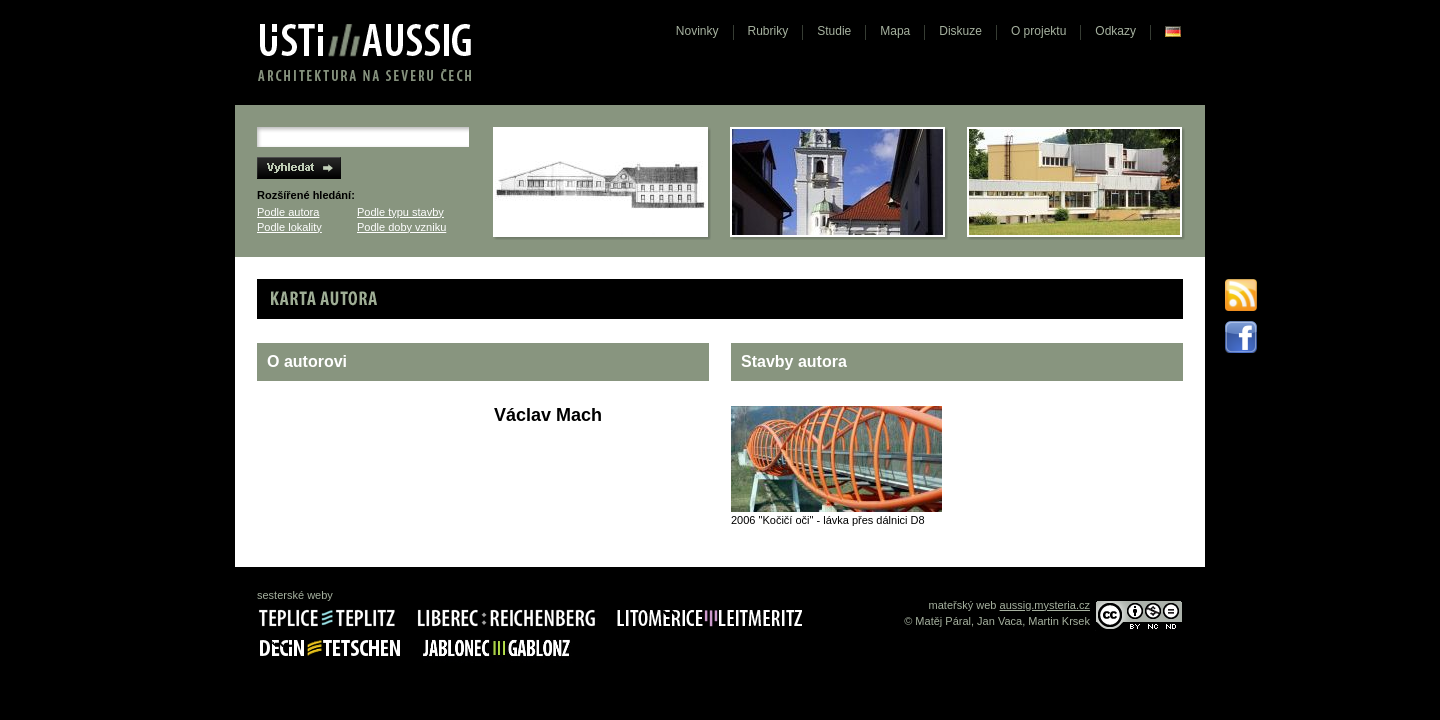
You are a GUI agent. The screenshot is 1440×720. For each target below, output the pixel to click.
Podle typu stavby (400, 212)
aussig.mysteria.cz (1045, 605)
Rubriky (768, 31)
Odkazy (1115, 31)
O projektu (1038, 31)
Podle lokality (289, 227)
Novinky (697, 31)
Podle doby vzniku (401, 227)
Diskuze (960, 31)
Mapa (895, 31)
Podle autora (288, 212)
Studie (834, 31)
